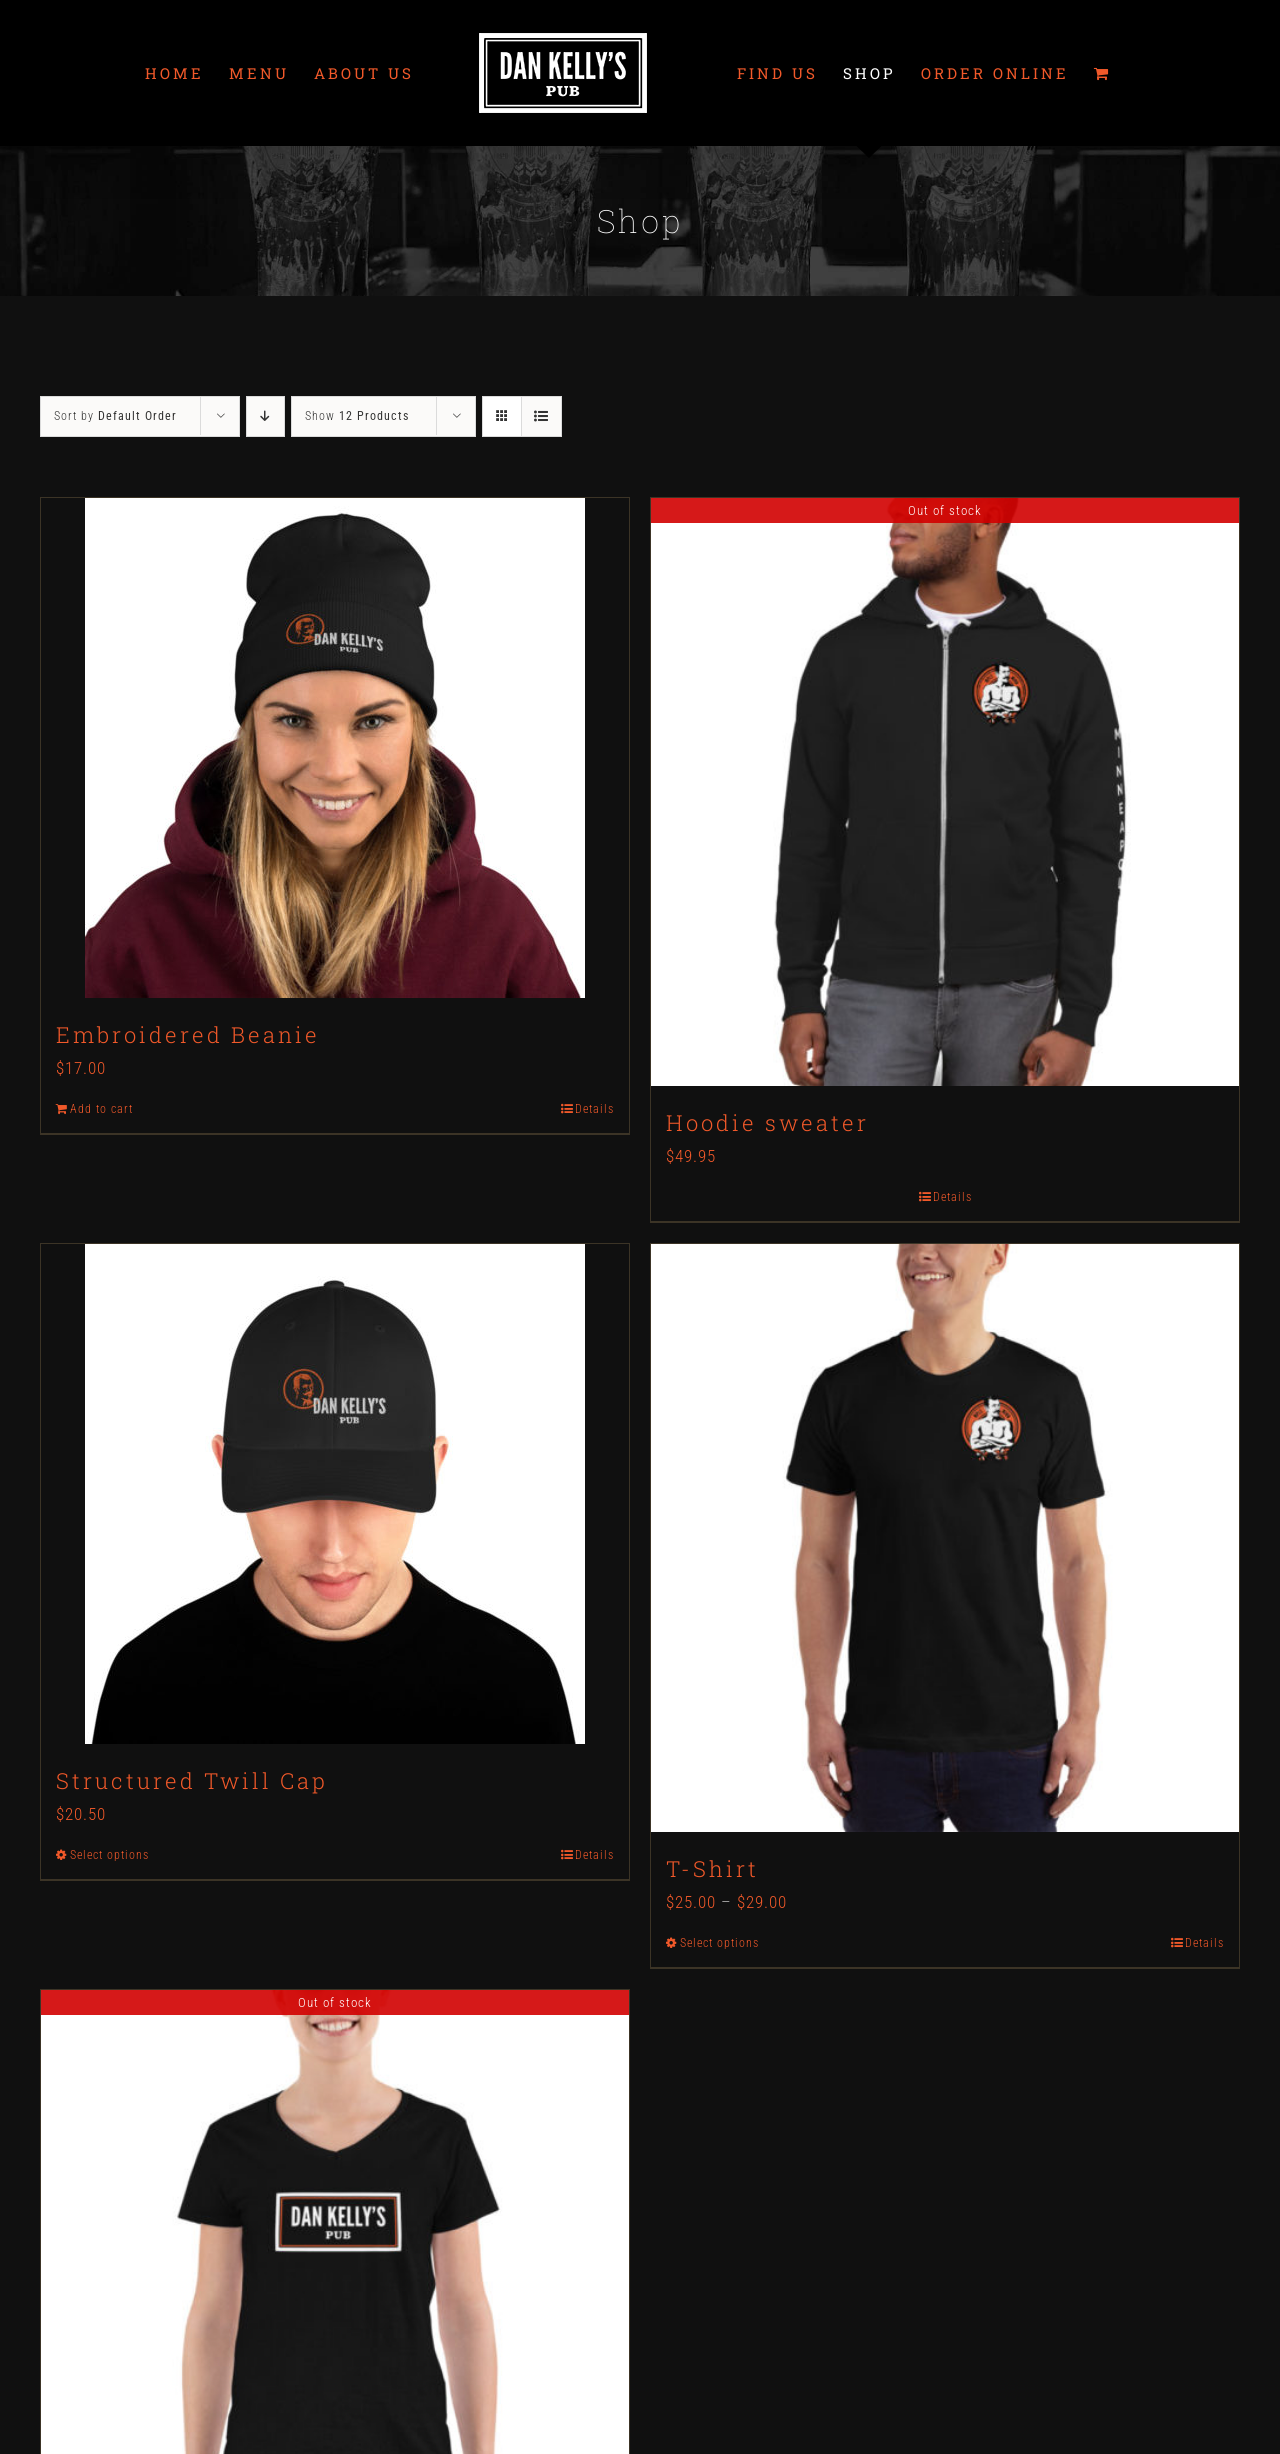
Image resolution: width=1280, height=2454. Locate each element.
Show (357, 416)
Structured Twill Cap (192, 1780)
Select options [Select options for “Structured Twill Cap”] (109, 1855)
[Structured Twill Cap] (335, 1494)
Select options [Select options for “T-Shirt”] (719, 1943)
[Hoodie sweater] (945, 792)
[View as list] (541, 416)
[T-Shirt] (945, 1538)
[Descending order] (265, 416)
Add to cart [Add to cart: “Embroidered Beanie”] (101, 1109)
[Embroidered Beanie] (335, 748)
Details (594, 1109)
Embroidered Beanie (188, 1034)
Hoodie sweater (767, 1122)
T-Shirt (712, 1868)
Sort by (115, 416)
